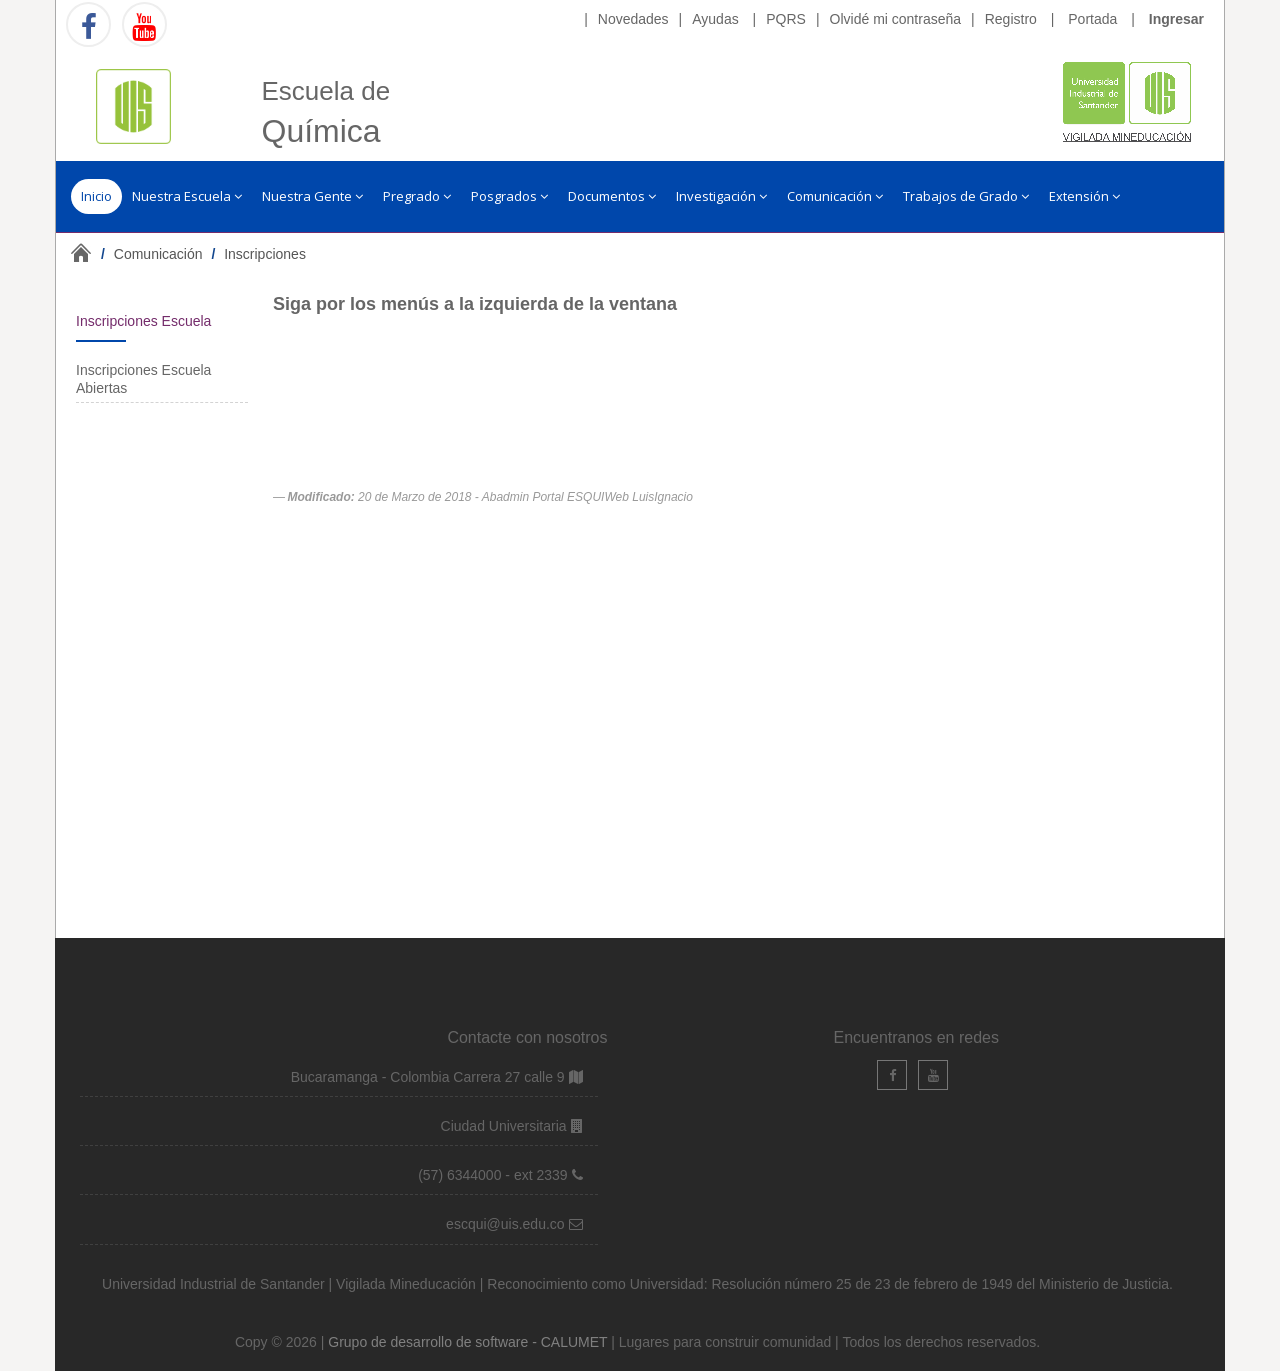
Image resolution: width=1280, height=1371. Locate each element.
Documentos (612, 196)
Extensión (1084, 196)
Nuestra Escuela (187, 196)
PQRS (786, 19)
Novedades (633, 19)
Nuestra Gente (312, 196)
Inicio (96, 196)
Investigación (721, 196)
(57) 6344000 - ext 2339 (492, 1175)
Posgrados (509, 196)
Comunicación (835, 196)
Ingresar (1176, 19)
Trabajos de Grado (966, 196)
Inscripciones (265, 254)
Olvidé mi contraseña (896, 19)
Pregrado (417, 196)
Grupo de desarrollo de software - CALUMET (469, 1342)
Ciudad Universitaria (506, 1126)
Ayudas (715, 19)
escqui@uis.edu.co (507, 1224)
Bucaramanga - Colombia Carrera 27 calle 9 (428, 1077)
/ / (203, 254)
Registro (1011, 19)
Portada (1092, 19)
